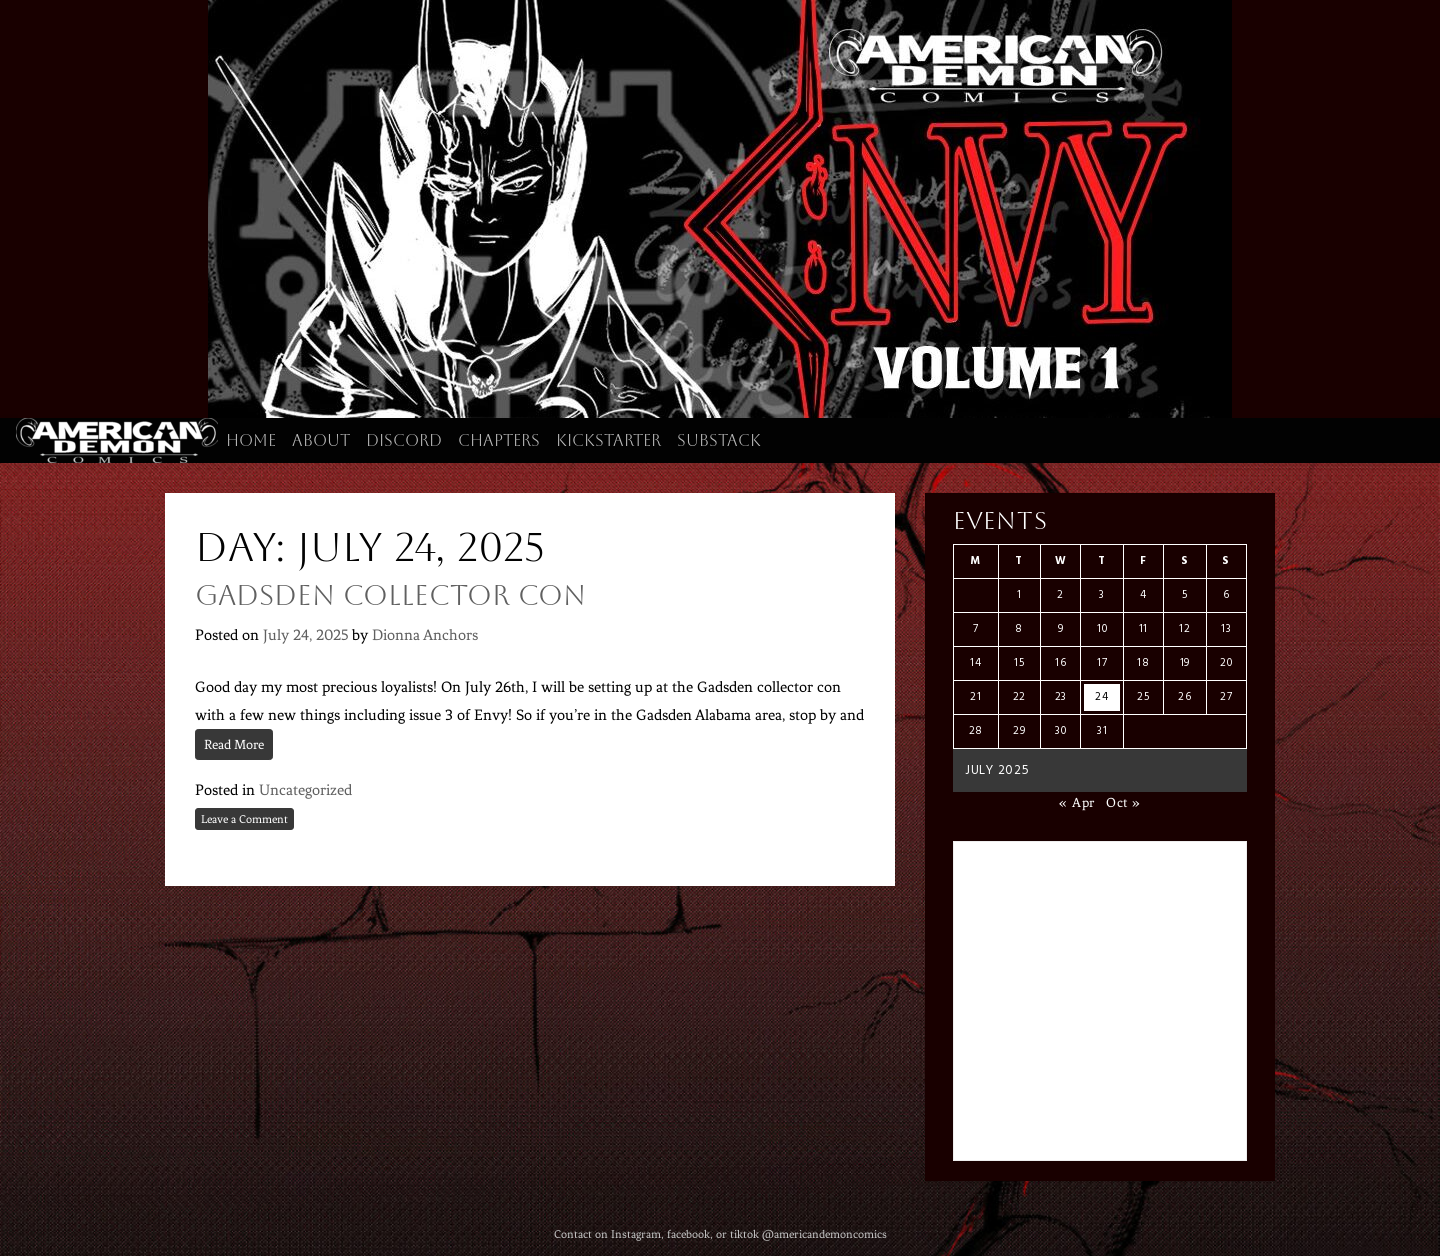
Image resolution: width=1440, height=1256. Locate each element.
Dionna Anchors (425, 635)
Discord (404, 440)
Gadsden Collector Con (390, 595)
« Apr (1077, 802)
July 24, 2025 (305, 635)
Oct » (1123, 802)
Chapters (499, 440)
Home (251, 440)
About (321, 440)
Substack (719, 440)
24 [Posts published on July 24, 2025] (1101, 697)
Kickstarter (608, 440)
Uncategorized (305, 790)
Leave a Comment (244, 819)
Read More (234, 744)
